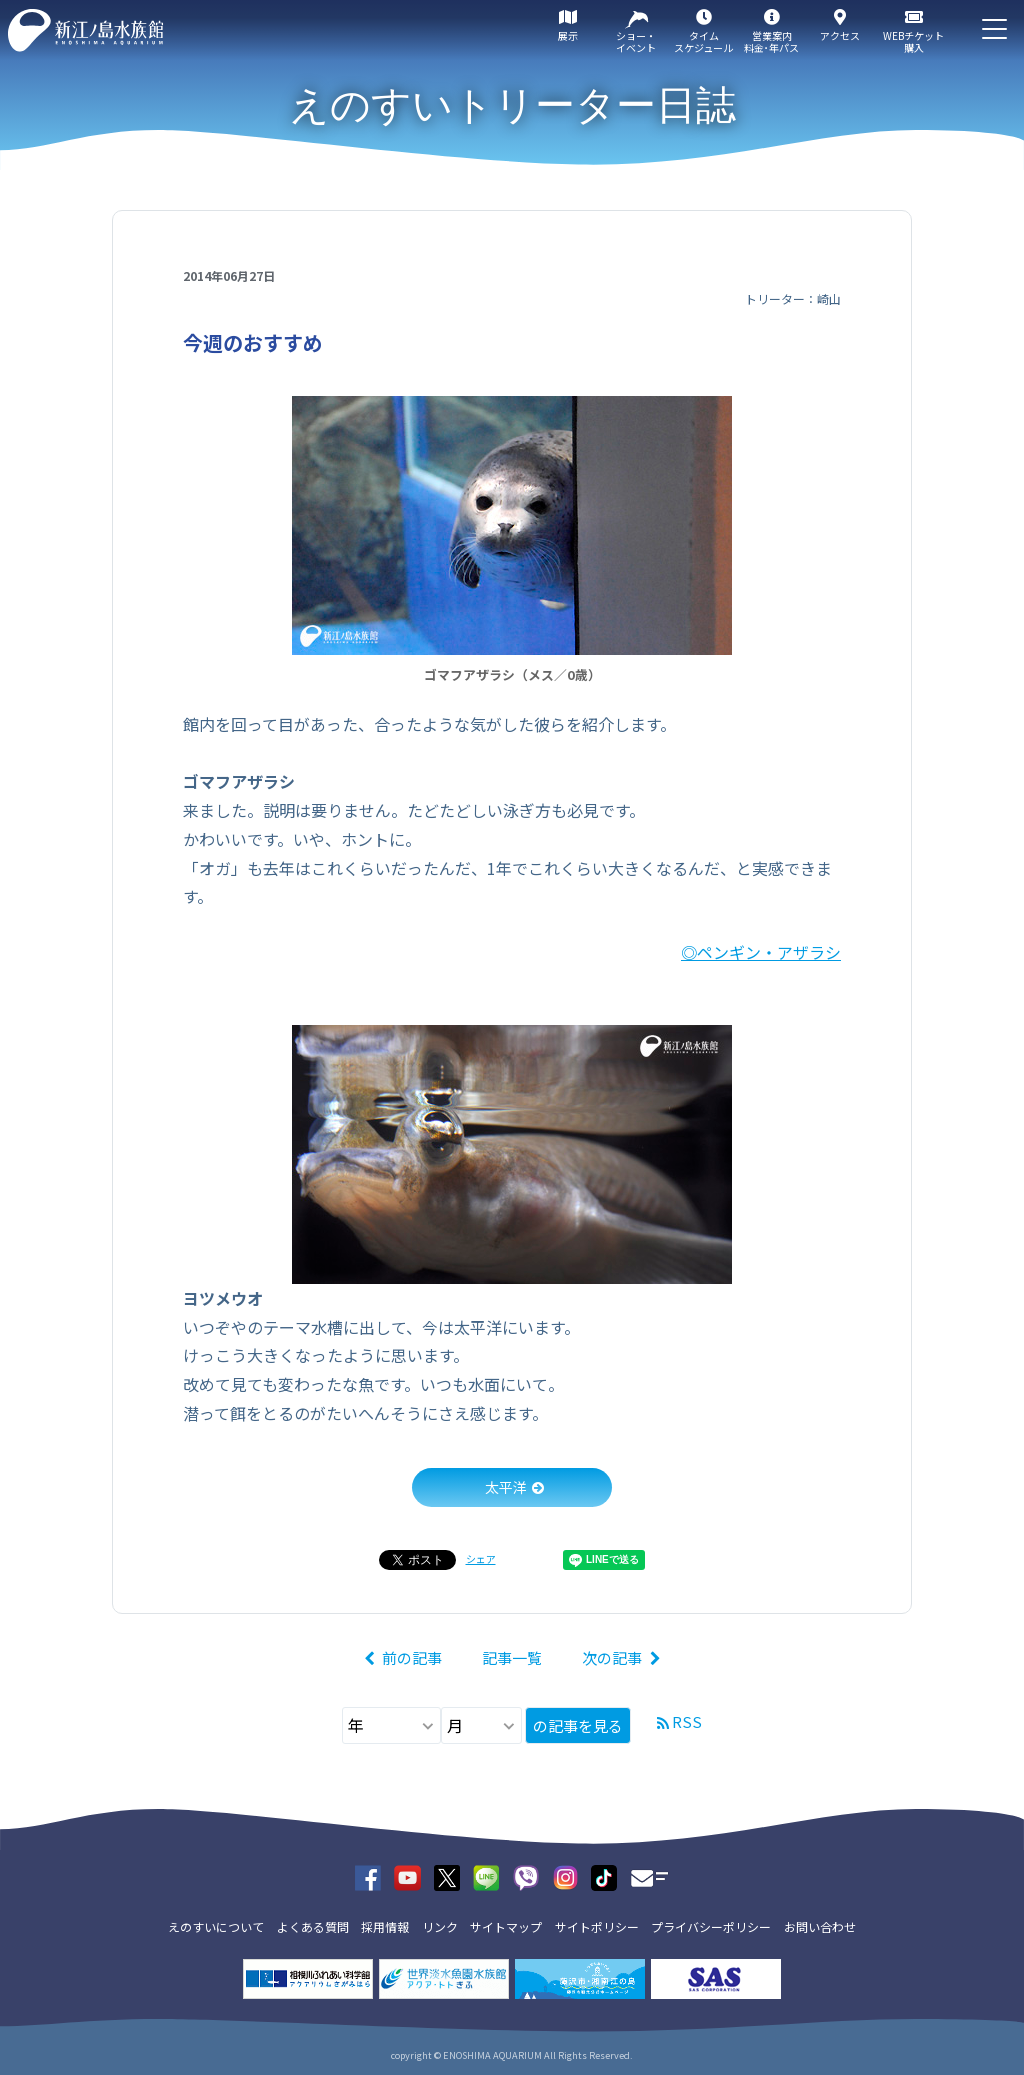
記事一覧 (512, 1657)
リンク (440, 1926)
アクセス (840, 35)
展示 (568, 35)
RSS (687, 1721)
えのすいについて (216, 1926)
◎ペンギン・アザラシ (761, 952)
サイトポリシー (597, 1926)
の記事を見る (578, 1725)
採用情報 (385, 1926)
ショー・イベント (636, 41)
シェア (481, 1558)
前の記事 (412, 1657)
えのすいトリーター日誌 (512, 105)
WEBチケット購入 (913, 41)
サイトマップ (506, 1926)
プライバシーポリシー (711, 1926)
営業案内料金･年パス (771, 41)
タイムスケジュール (703, 41)
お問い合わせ (820, 1926)
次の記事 (612, 1657)
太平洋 (506, 1487)
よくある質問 (313, 1926)
